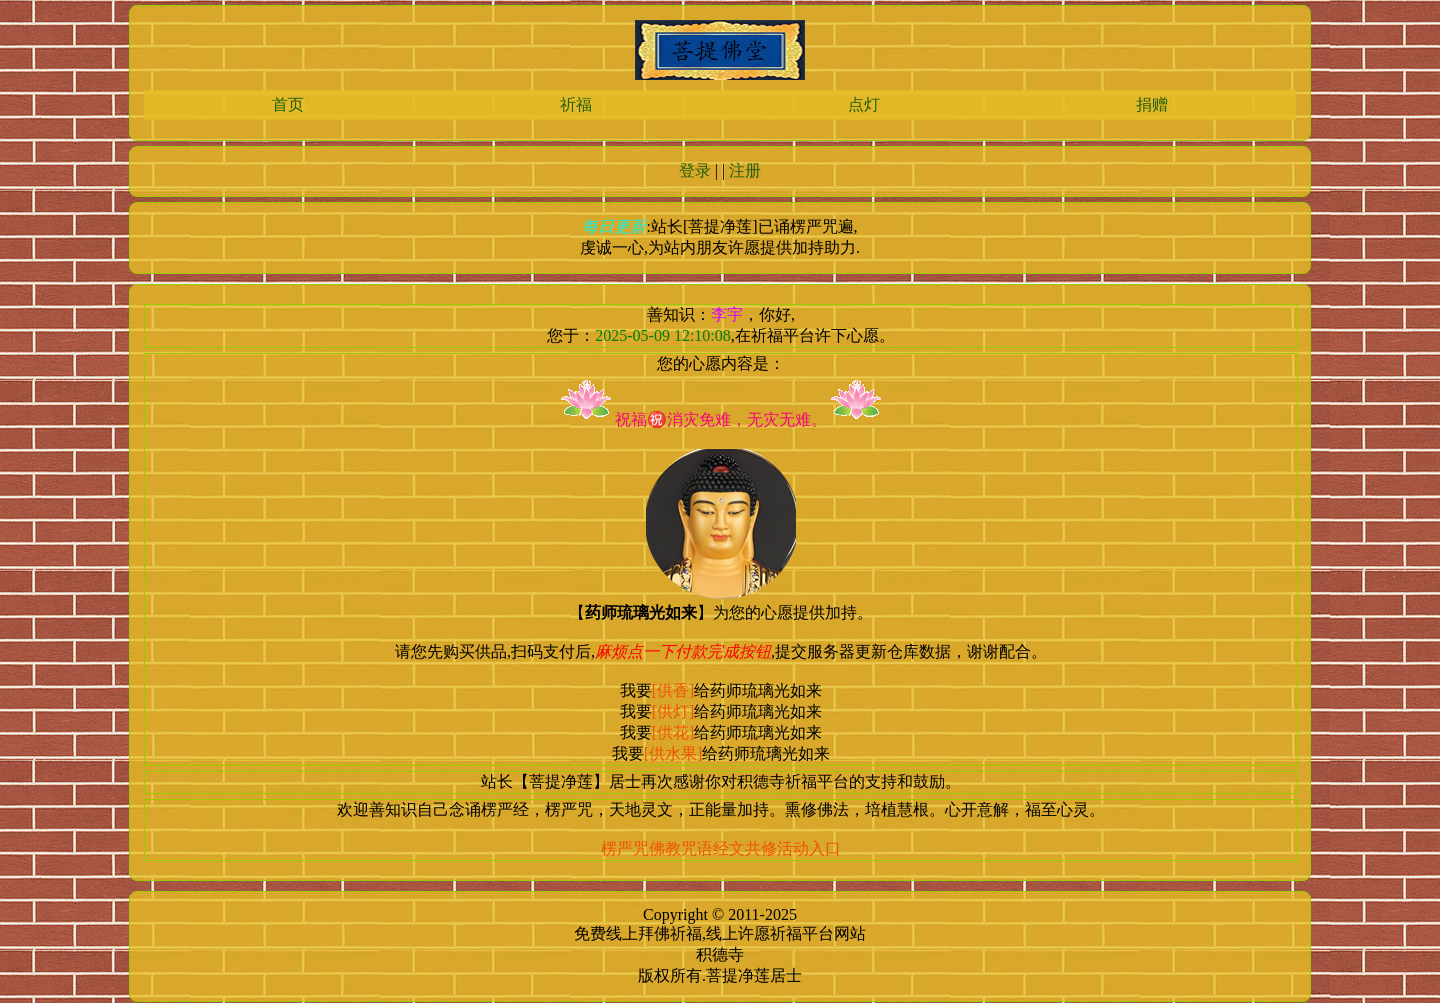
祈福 (576, 104)
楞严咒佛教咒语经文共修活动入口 (721, 848)
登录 (695, 170)
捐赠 (1152, 104)
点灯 (864, 104)
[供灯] (673, 711)
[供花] (673, 732)
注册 (745, 170)
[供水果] (673, 753)
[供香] (673, 690)
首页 (288, 104)
